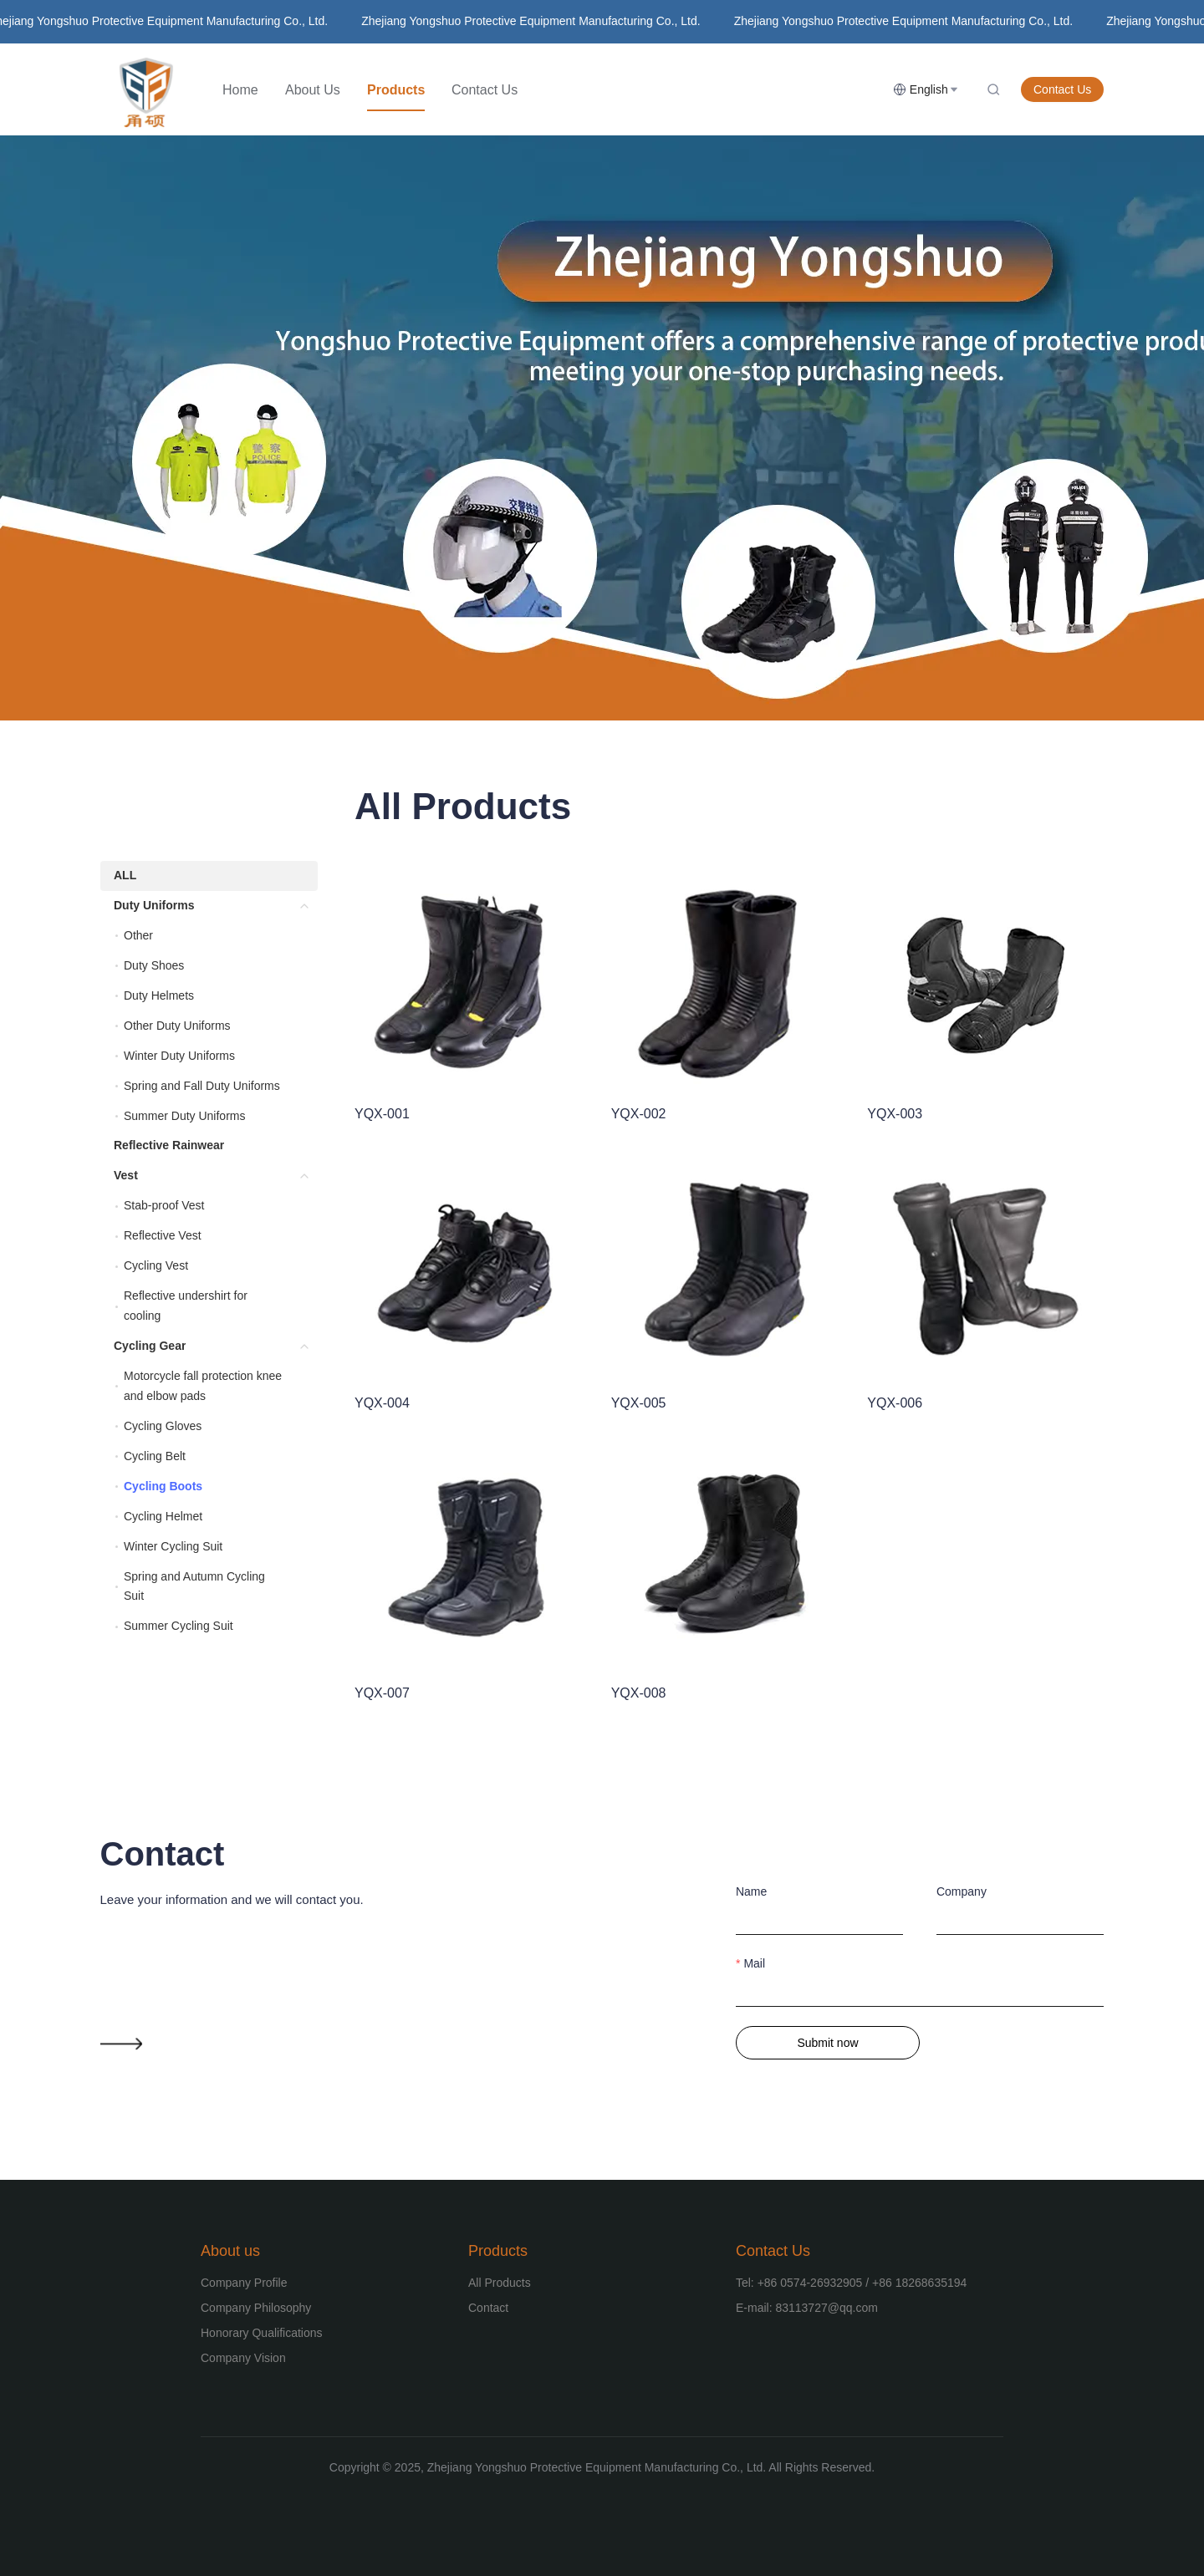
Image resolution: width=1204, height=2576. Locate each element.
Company (961, 1891)
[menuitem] (240, 90)
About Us (312, 90)
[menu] (551, 90)
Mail (754, 1963)
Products (396, 90)
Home (240, 90)
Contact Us (485, 90)
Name (751, 1891)
